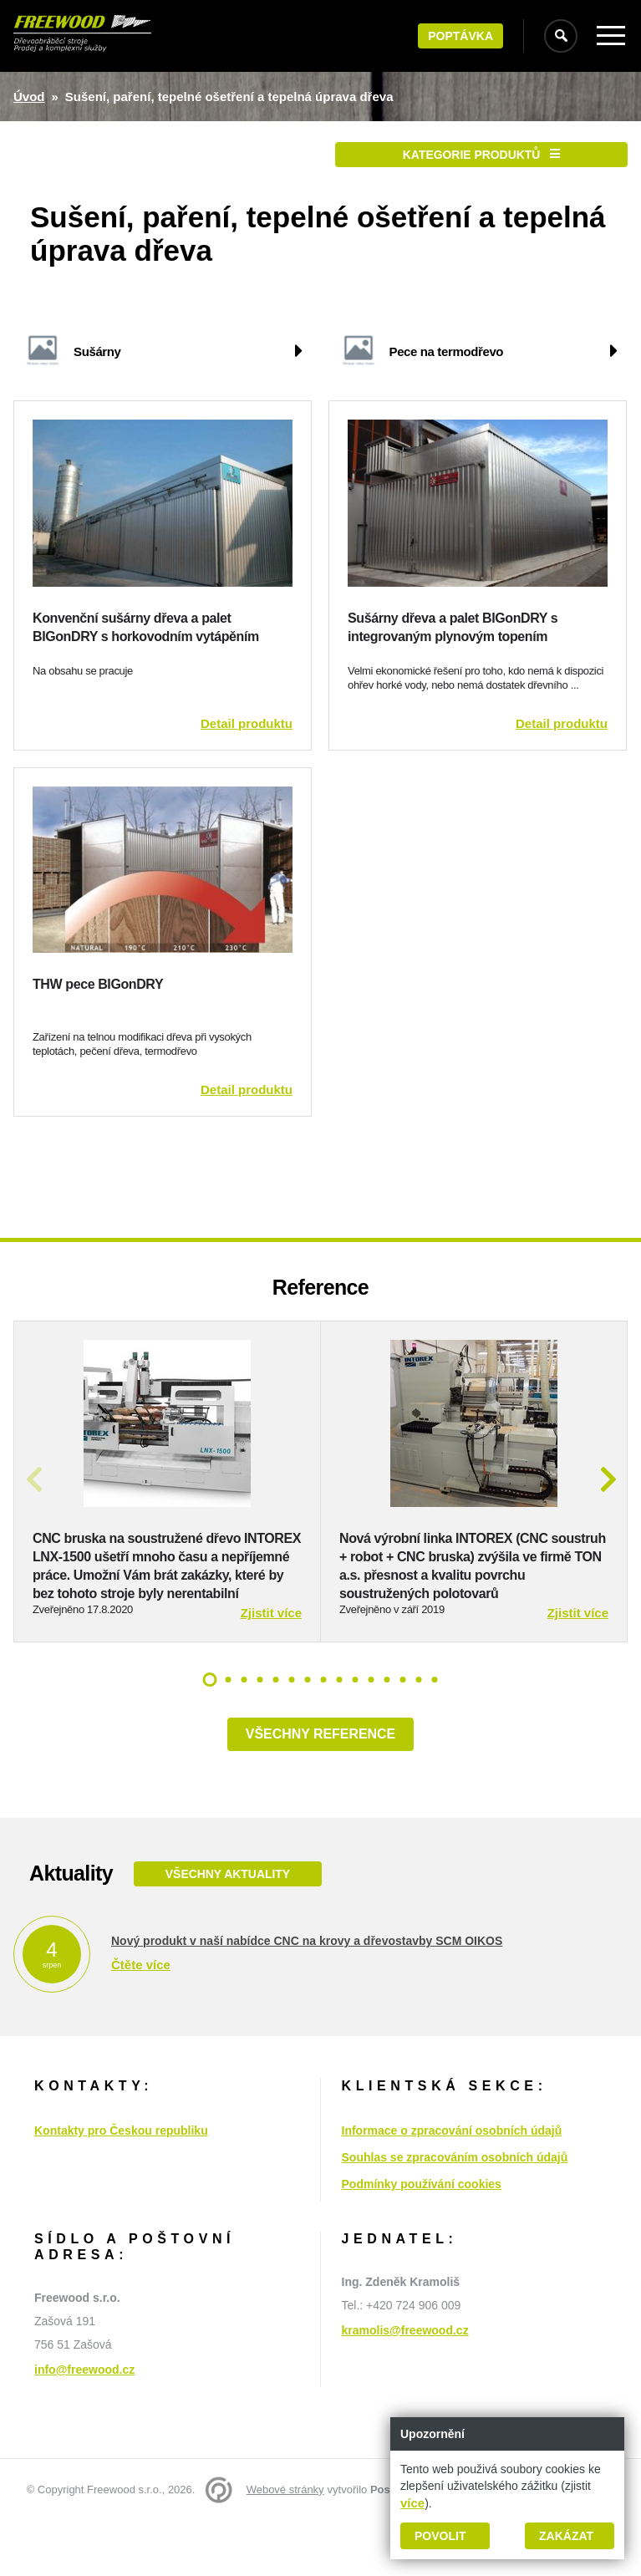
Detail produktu (247, 723)
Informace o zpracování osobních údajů (452, 2185)
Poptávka (460, 36)
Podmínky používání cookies (421, 2239)
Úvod (29, 96)
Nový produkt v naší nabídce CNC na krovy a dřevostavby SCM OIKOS (306, 1996)
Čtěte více (140, 2020)
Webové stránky (285, 2544)
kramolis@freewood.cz (405, 2385)
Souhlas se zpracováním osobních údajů (455, 2212)
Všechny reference (320, 1789)
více (412, 2503)
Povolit (440, 2536)
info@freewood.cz (84, 2424)
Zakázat (566, 2536)
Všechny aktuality (227, 1929)
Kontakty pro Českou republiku (121, 2185)
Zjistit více (271, 1668)
